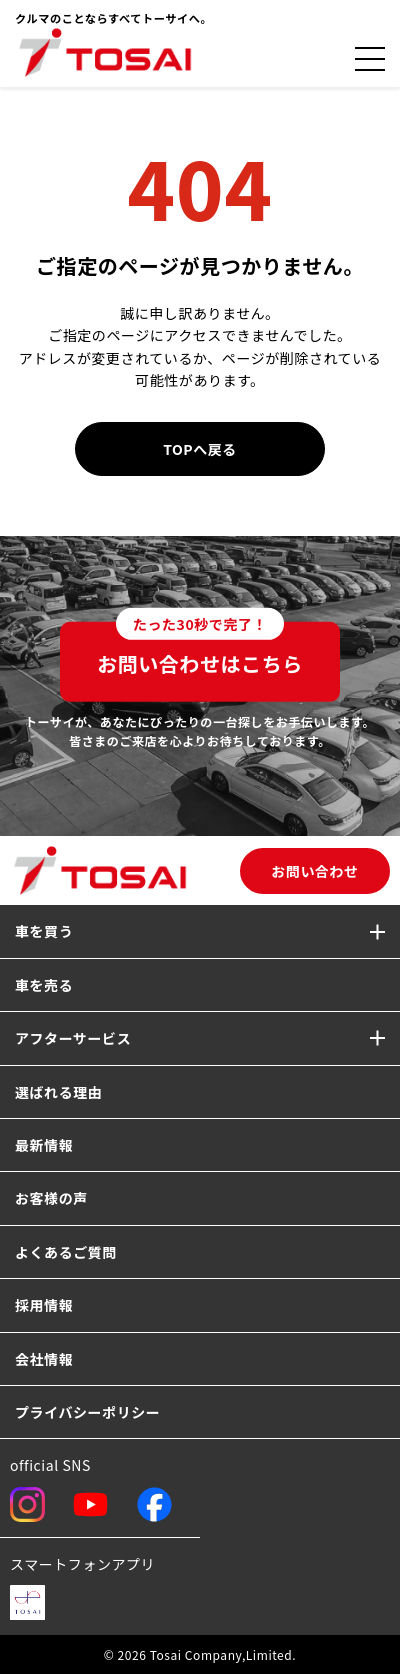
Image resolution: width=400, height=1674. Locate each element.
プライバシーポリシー (87, 1412)
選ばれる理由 (58, 1092)
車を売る (44, 985)
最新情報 (44, 1145)
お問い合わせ (314, 871)
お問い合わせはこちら (200, 650)
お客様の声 (51, 1198)
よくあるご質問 (66, 1252)
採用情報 (44, 1305)
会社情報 (44, 1359)
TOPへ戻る (200, 449)
